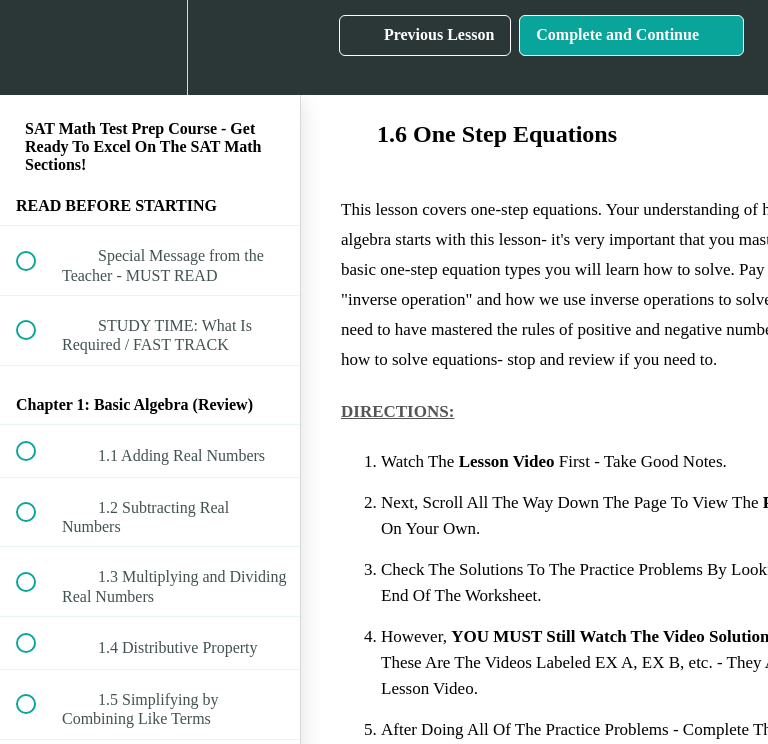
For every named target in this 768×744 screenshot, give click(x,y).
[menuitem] (150, 47)
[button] (37, 47)
